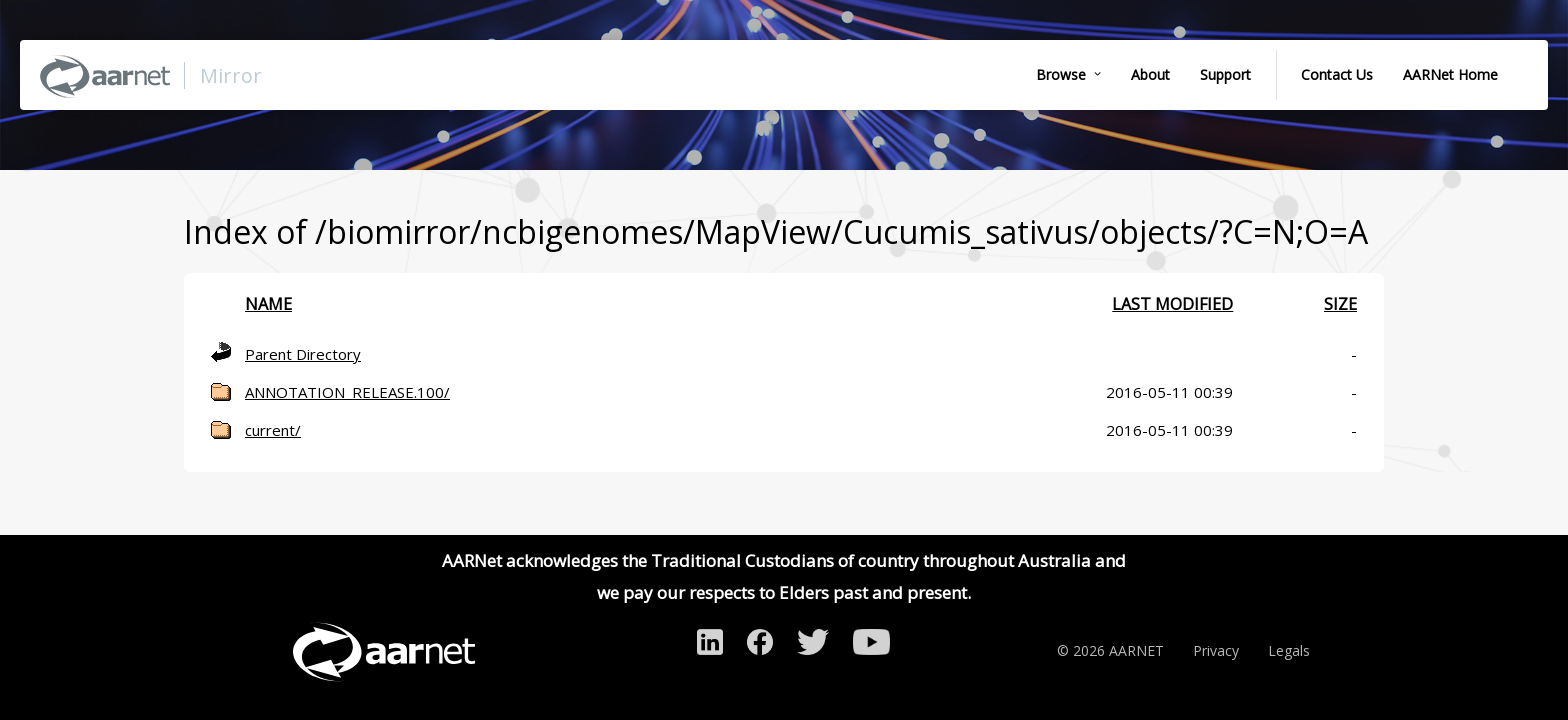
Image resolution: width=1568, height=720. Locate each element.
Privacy (1216, 650)
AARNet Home (1450, 74)
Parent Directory (303, 354)
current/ (273, 430)
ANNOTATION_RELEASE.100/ (347, 392)
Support (1225, 74)
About (1150, 74)
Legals (1289, 650)
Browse (1061, 74)
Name (268, 304)
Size (1340, 304)
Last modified (1172, 304)
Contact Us (1337, 74)
